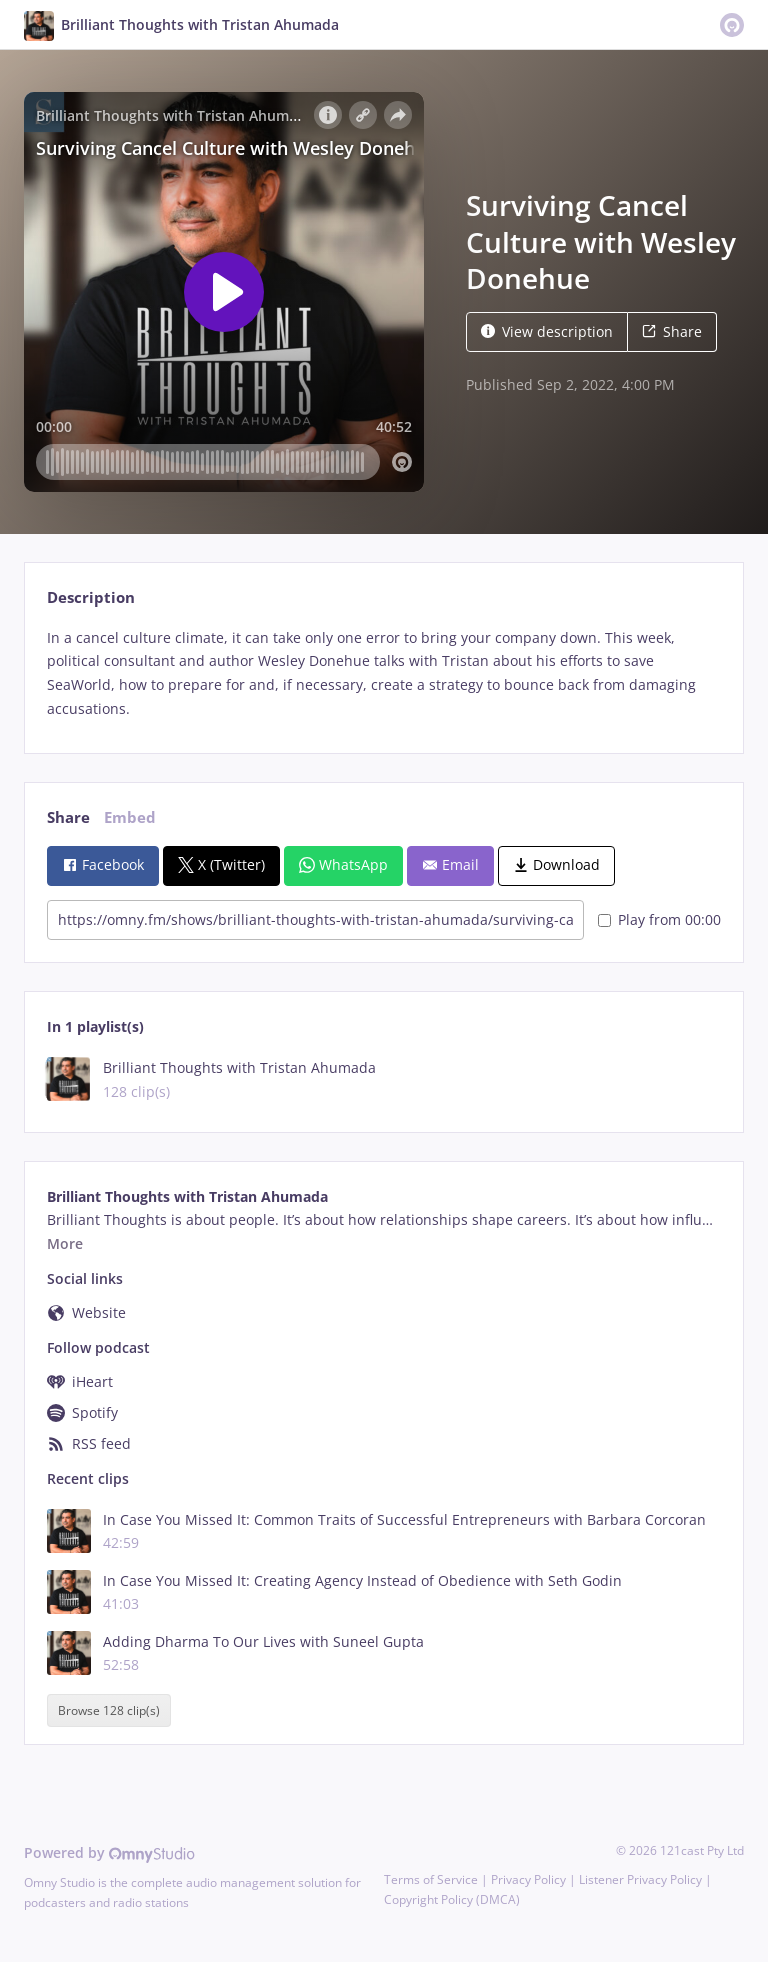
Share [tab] (68, 817)
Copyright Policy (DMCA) (452, 1899)
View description (547, 331)
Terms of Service (431, 1879)
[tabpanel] (383, 673)
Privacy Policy (528, 1879)
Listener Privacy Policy (640, 1879)
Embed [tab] (130, 817)
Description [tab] (91, 597)
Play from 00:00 (659, 919)
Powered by (109, 1852)
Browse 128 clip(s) (109, 1710)
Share (672, 331)
